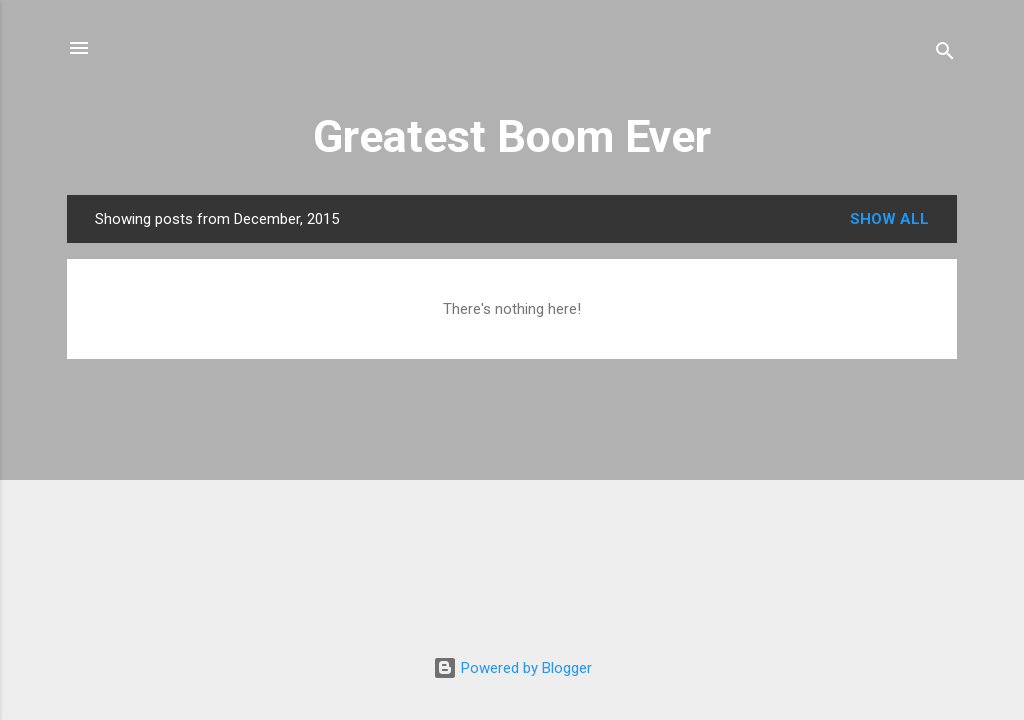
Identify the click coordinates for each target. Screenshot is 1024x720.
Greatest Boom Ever (512, 136)
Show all (889, 219)
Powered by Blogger (512, 668)
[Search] (945, 54)
